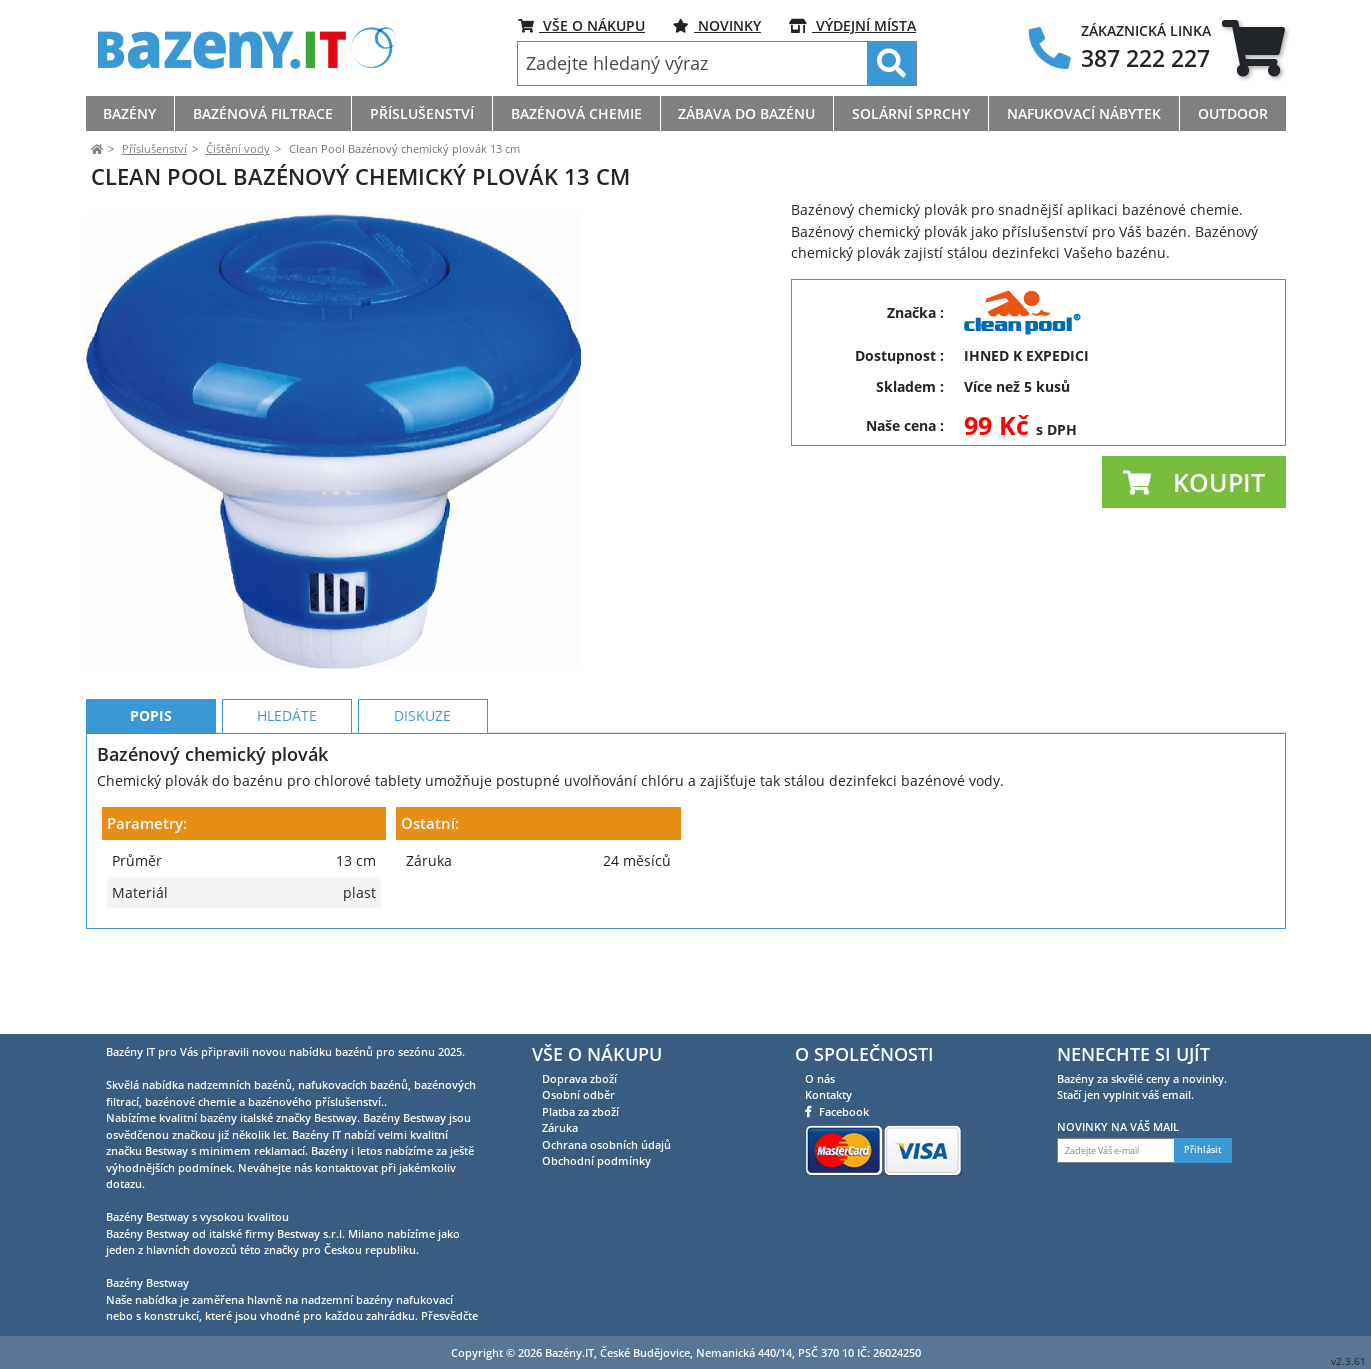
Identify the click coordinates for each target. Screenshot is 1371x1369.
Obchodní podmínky (596, 1160)
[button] (1194, 482)
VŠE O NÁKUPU (581, 25)
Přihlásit (1203, 1151)
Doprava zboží (579, 1078)
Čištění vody (238, 148)
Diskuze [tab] (422, 805)
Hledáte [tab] (287, 805)
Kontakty (828, 1094)
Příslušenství (154, 148)
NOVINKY (717, 25)
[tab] (1253, 48)
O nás (820, 1078)
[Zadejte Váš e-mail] (1116, 1151)
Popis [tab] (151, 805)
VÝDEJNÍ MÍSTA (852, 25)
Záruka (560, 1127)
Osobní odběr (578, 1094)
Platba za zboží (580, 1111)
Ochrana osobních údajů (606, 1144)
